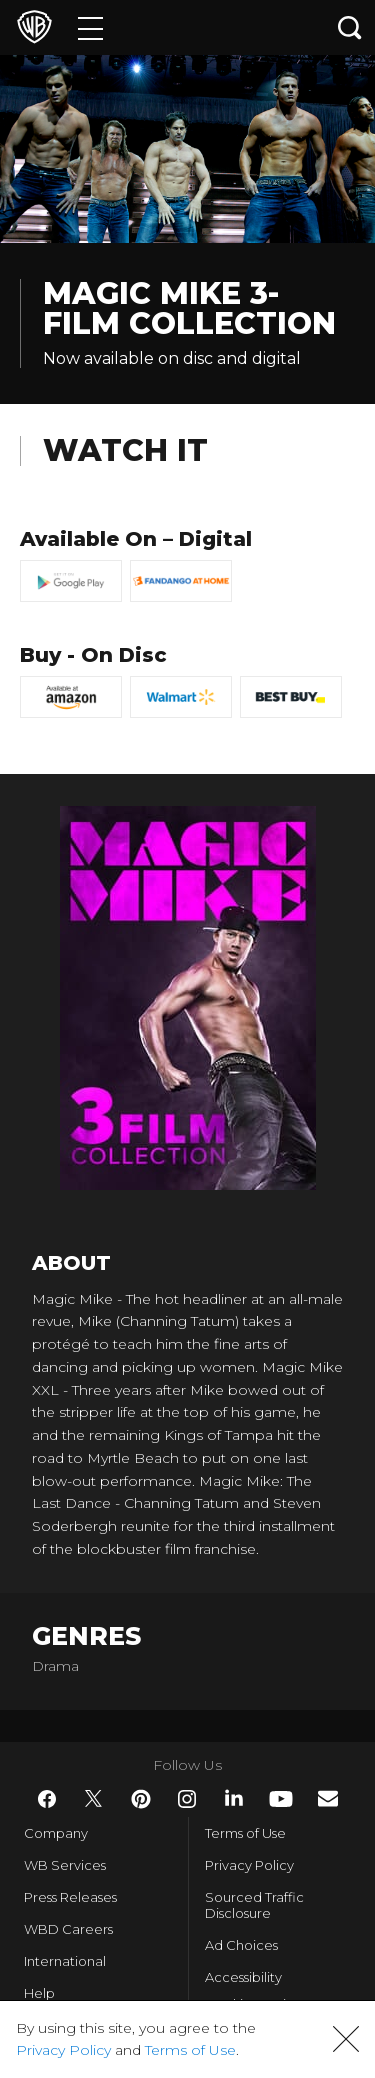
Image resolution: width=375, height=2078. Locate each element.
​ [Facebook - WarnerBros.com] (47, 1799)
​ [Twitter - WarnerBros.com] (94, 1799)
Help (39, 1993)
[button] (346, 2039)
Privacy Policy (249, 1865)
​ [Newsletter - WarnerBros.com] (328, 1798)
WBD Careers (68, 1929)
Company (56, 1833)
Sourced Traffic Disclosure (254, 1905)
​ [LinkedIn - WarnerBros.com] (234, 1798)
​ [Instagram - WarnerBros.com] (187, 1799)
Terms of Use (245, 1833)
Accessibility (243, 1977)
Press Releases (70, 1897)
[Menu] (90, 27)
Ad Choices (241, 1945)
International (65, 1961)
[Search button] (350, 27)
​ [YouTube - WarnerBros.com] (281, 1799)
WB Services (65, 1865)
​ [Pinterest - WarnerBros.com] (141, 1799)
